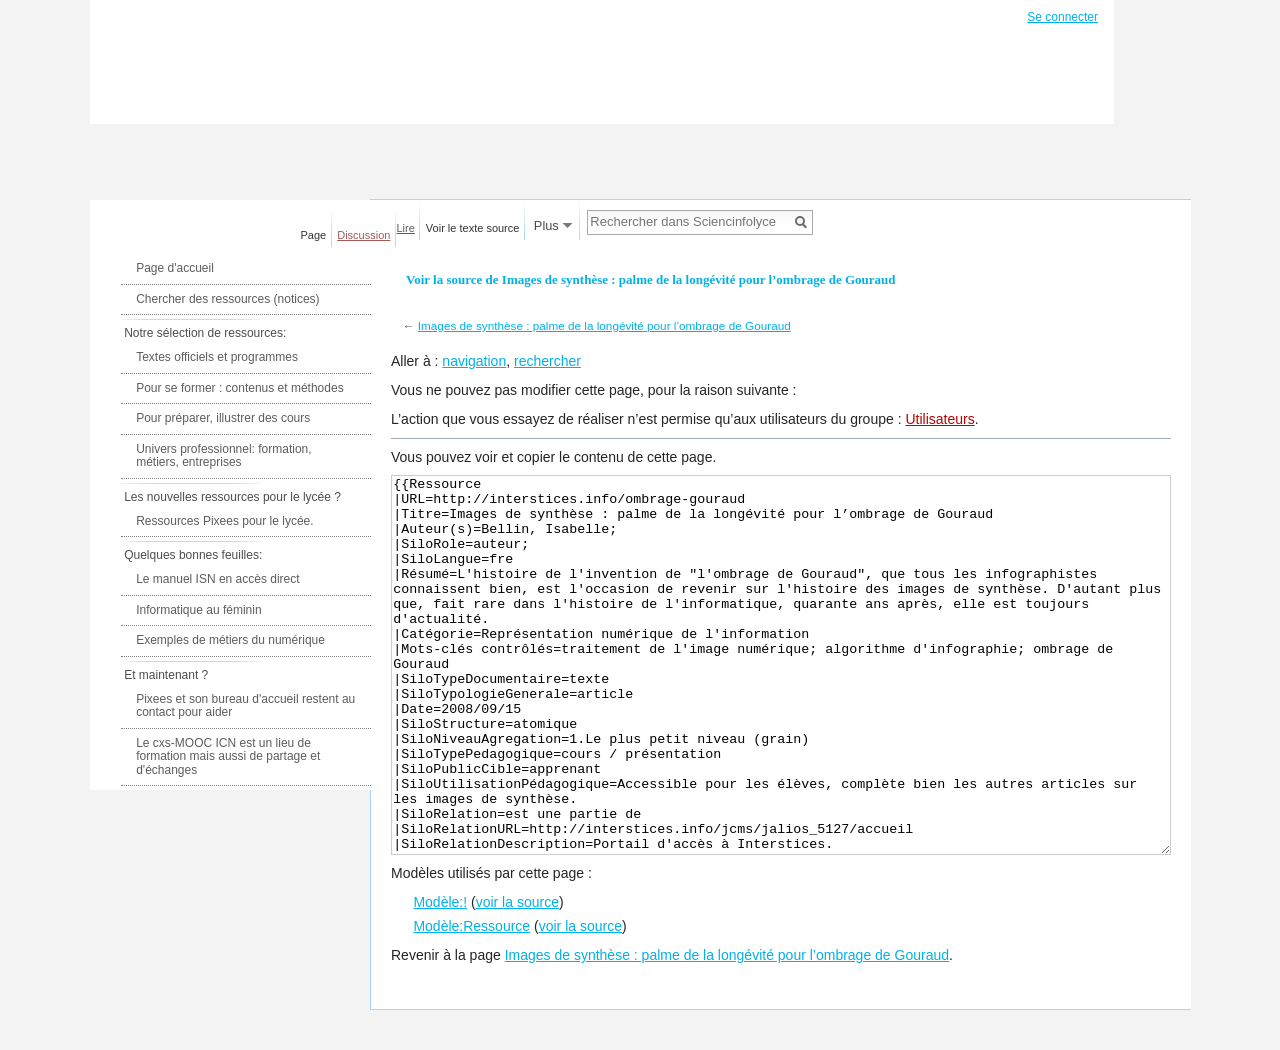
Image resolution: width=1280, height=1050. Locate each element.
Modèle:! (440, 977)
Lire (406, 228)
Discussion (363, 235)
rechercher (547, 361)
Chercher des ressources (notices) (227, 299)
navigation (474, 361)
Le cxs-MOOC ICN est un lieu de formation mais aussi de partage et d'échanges (228, 756)
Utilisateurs (939, 419)
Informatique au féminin (198, 610)
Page (314, 235)
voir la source (517, 977)
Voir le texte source (473, 228)
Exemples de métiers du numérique (230, 640)
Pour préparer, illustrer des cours (223, 418)
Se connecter (1062, 17)
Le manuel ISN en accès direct (217, 579)
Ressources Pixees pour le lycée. (224, 521)
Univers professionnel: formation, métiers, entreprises (223, 456)
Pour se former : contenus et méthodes (239, 388)
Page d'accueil (175, 268)
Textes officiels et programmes (217, 357)
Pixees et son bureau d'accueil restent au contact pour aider (245, 706)
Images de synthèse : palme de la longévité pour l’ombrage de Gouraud (604, 325)
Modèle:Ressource (471, 1001)
